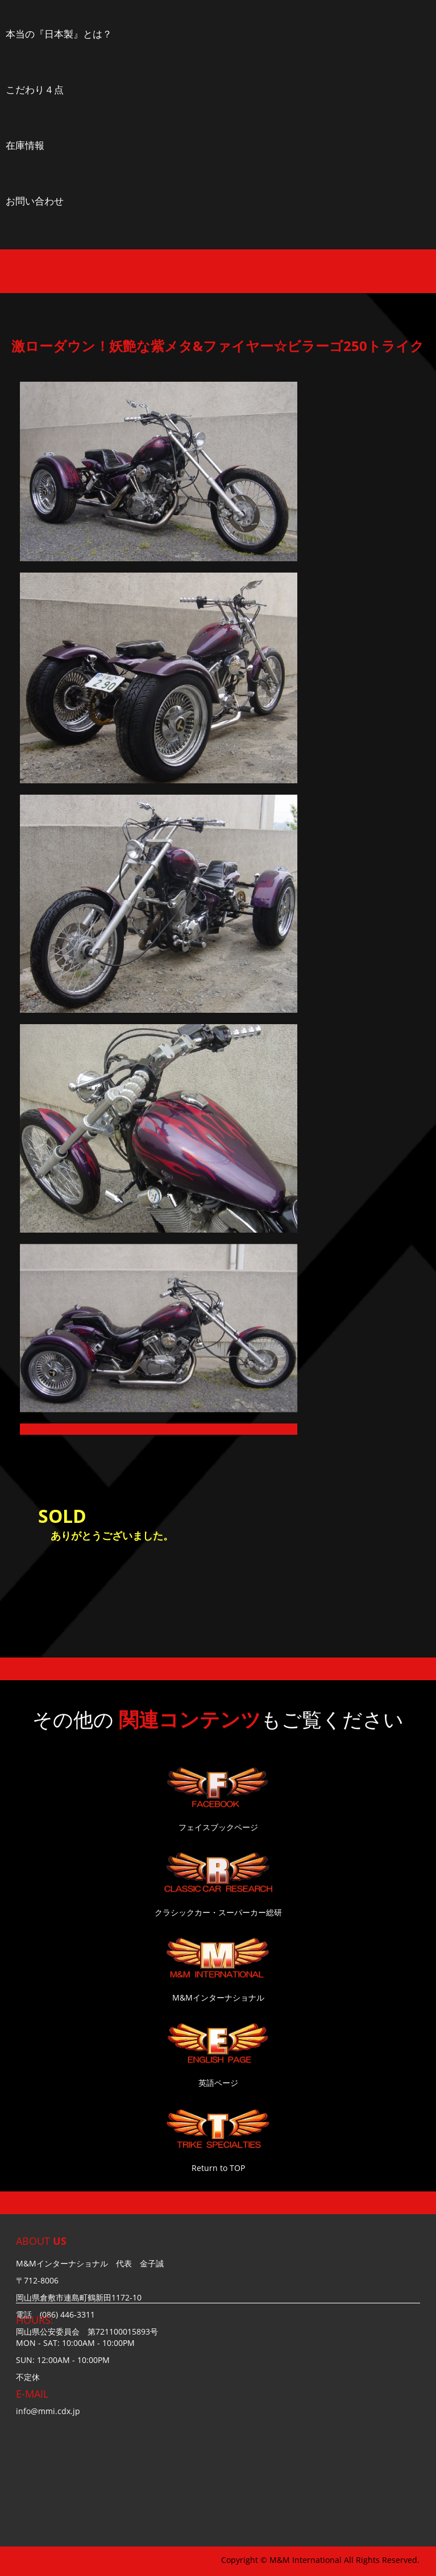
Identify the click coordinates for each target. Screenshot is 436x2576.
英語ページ (218, 2082)
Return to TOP (218, 2167)
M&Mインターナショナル (218, 1997)
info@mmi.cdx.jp (48, 2411)
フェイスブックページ (218, 1827)
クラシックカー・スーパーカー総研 (218, 1912)
